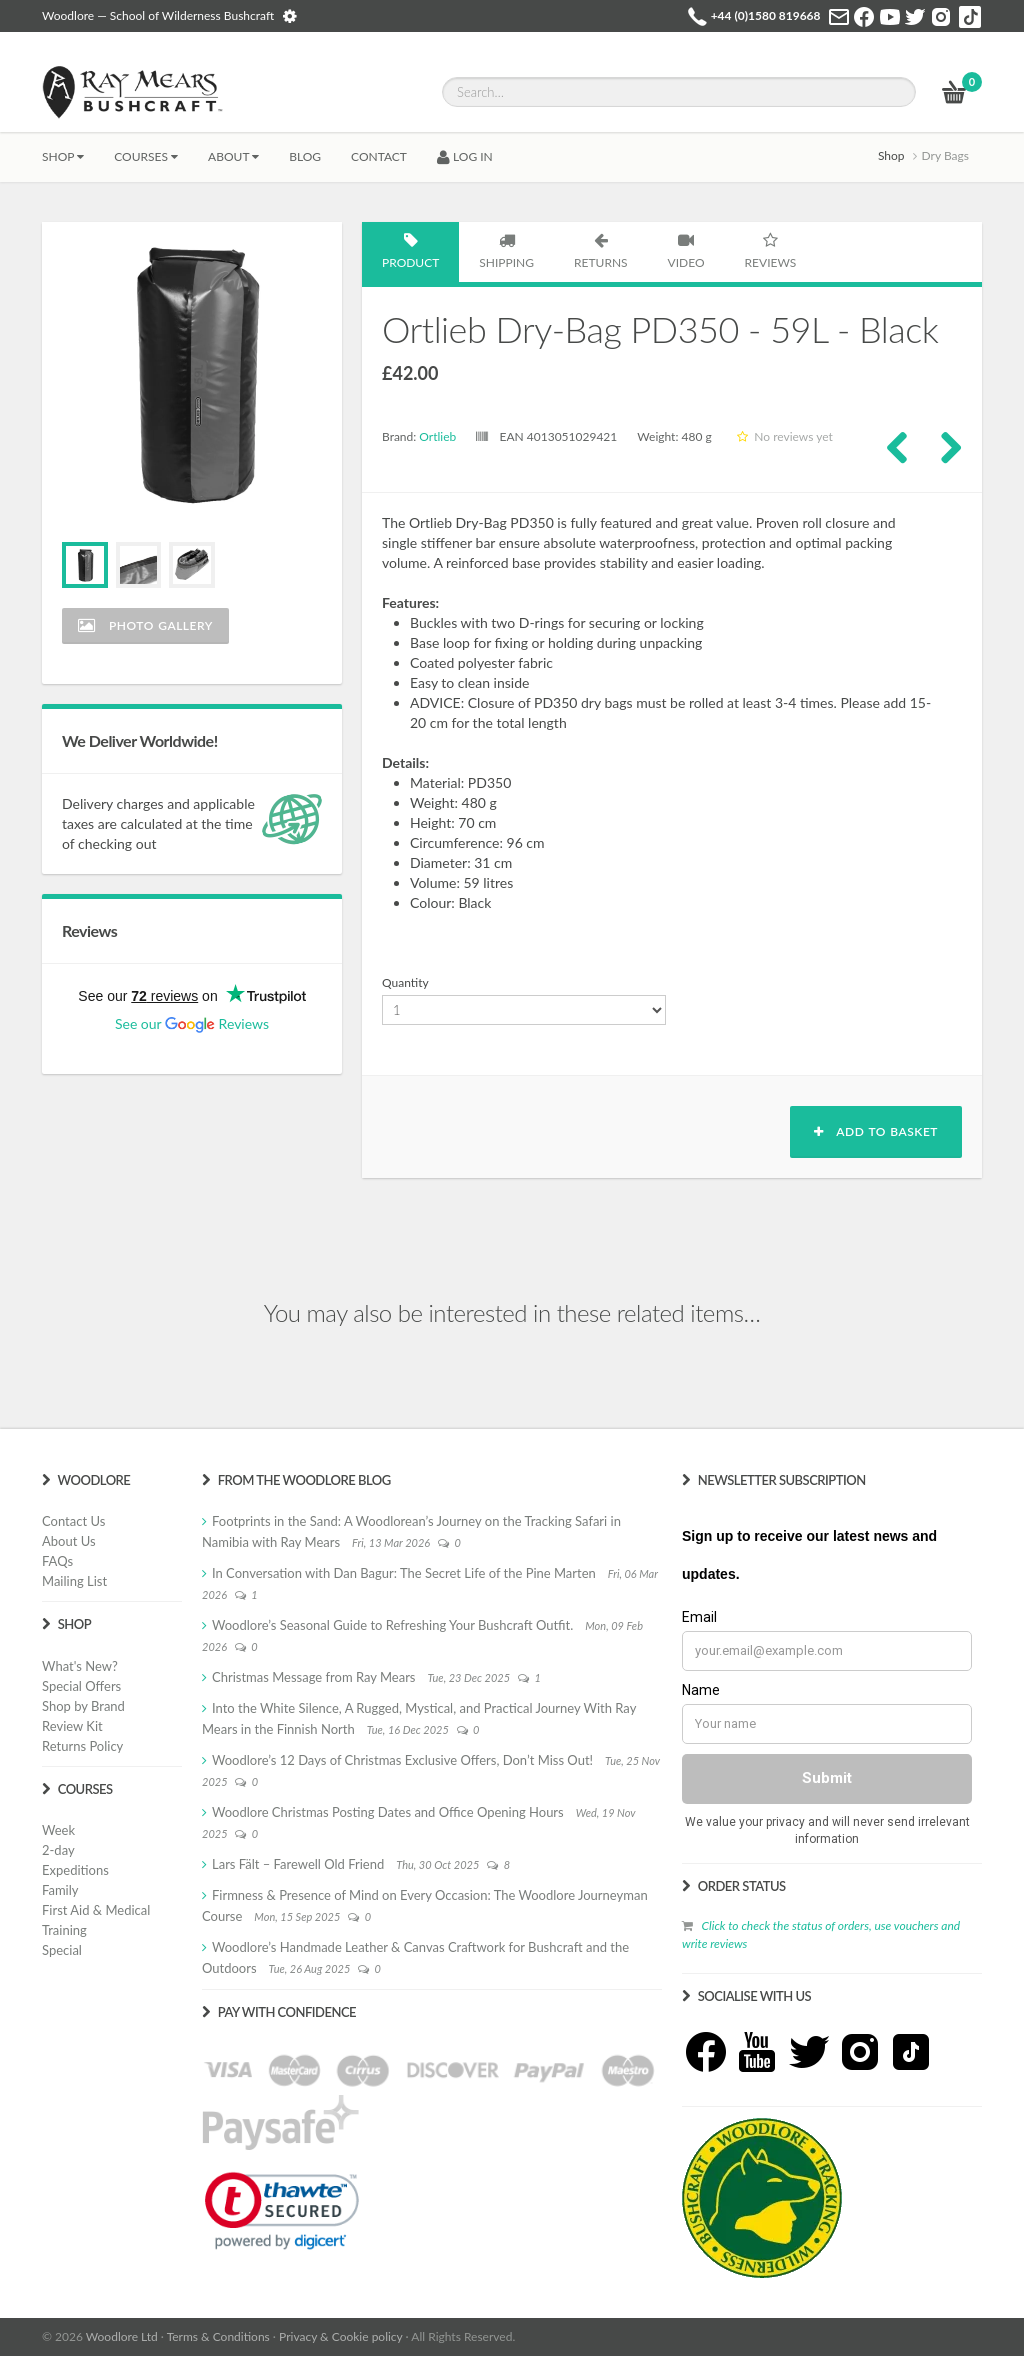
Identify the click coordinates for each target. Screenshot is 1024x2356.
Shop (63, 156)
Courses (146, 156)
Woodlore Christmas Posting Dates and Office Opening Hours (388, 1812)
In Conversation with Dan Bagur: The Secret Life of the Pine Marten (404, 1573)
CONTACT (379, 156)
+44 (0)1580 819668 (766, 15)
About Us (69, 1541)
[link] (282, 2211)
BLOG (305, 156)
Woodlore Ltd (122, 2336)
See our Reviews (192, 1023)
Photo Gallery (145, 625)
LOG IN (465, 156)
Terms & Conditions (218, 2336)
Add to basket (876, 1131)
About (233, 156)
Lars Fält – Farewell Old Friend (298, 1864)
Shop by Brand (83, 1706)
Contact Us (73, 1521)
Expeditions (75, 1870)
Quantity (405, 982)
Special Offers (81, 1686)
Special (62, 1950)
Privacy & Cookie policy (340, 2336)
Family (60, 1890)
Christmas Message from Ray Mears (313, 1677)
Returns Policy (82, 1746)
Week (58, 1830)
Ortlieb (437, 436)
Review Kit (72, 1726)
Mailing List (74, 1581)
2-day (58, 1850)
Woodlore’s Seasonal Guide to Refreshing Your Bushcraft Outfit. (392, 1625)
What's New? (80, 1666)
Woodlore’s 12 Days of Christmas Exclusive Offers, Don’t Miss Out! (402, 1760)
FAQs (57, 1561)
